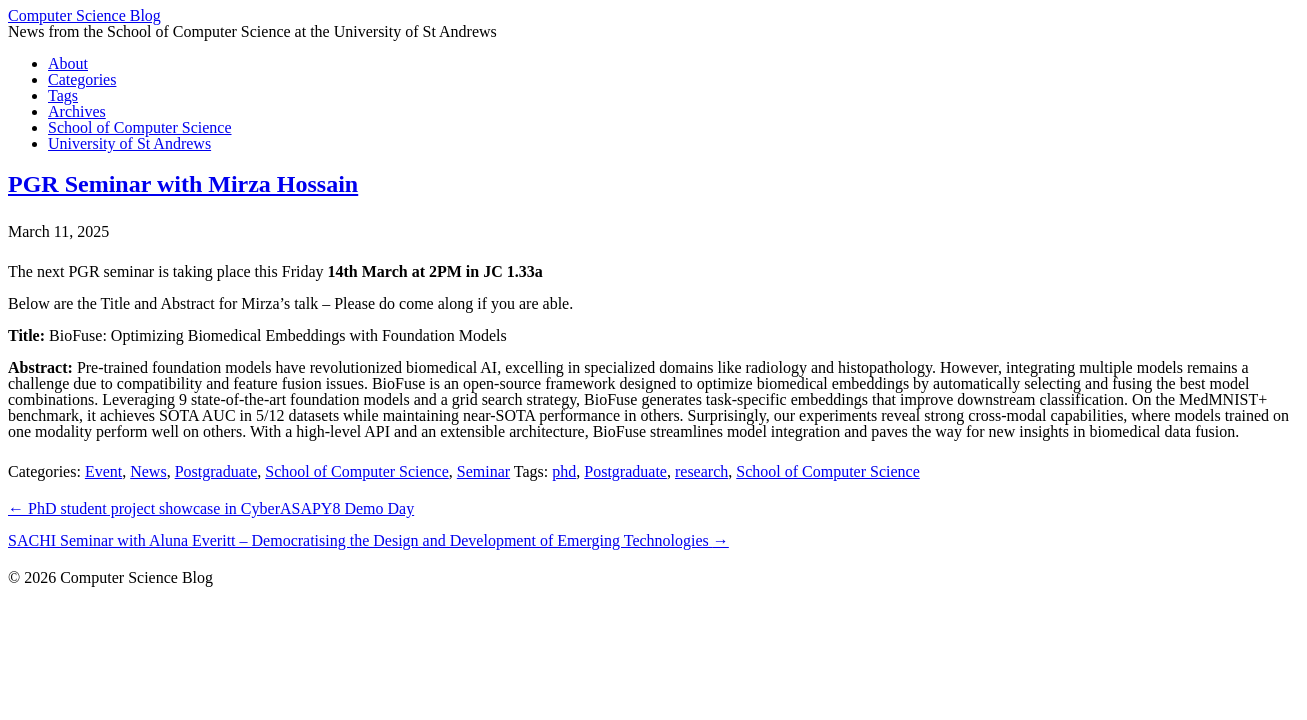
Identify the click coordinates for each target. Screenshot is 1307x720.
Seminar (483, 471)
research (701, 471)
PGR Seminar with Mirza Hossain (183, 184)
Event (103, 471)
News (148, 471)
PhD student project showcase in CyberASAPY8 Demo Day (211, 508)
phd (564, 471)
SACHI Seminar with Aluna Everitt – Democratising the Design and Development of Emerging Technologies (368, 540)
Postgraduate (216, 471)
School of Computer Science (357, 471)
